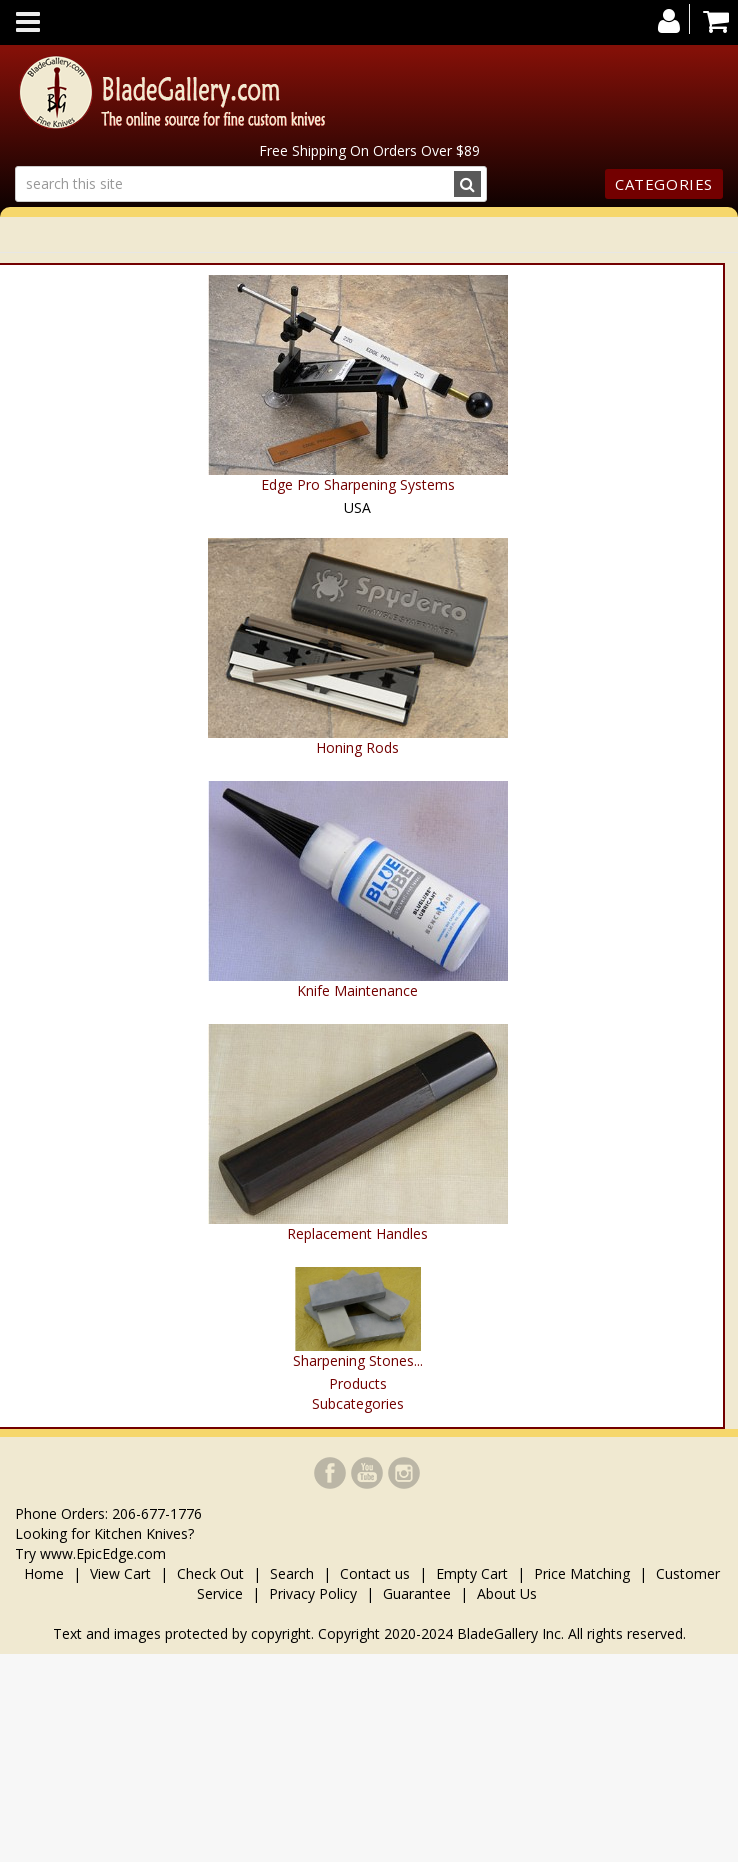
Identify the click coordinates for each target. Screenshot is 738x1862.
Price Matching (582, 1573)
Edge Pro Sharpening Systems (358, 484)
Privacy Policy (313, 1593)
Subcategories (358, 1403)
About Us (507, 1593)
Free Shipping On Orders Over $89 (369, 150)
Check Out (210, 1573)
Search (292, 1573)
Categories (664, 184)
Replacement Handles (357, 1233)
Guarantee (417, 1593)
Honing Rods (357, 747)
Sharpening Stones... (358, 1360)
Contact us (375, 1573)
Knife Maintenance (357, 990)
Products (358, 1383)
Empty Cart (472, 1573)
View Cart (120, 1573)
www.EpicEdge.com (103, 1553)
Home (46, 1573)
